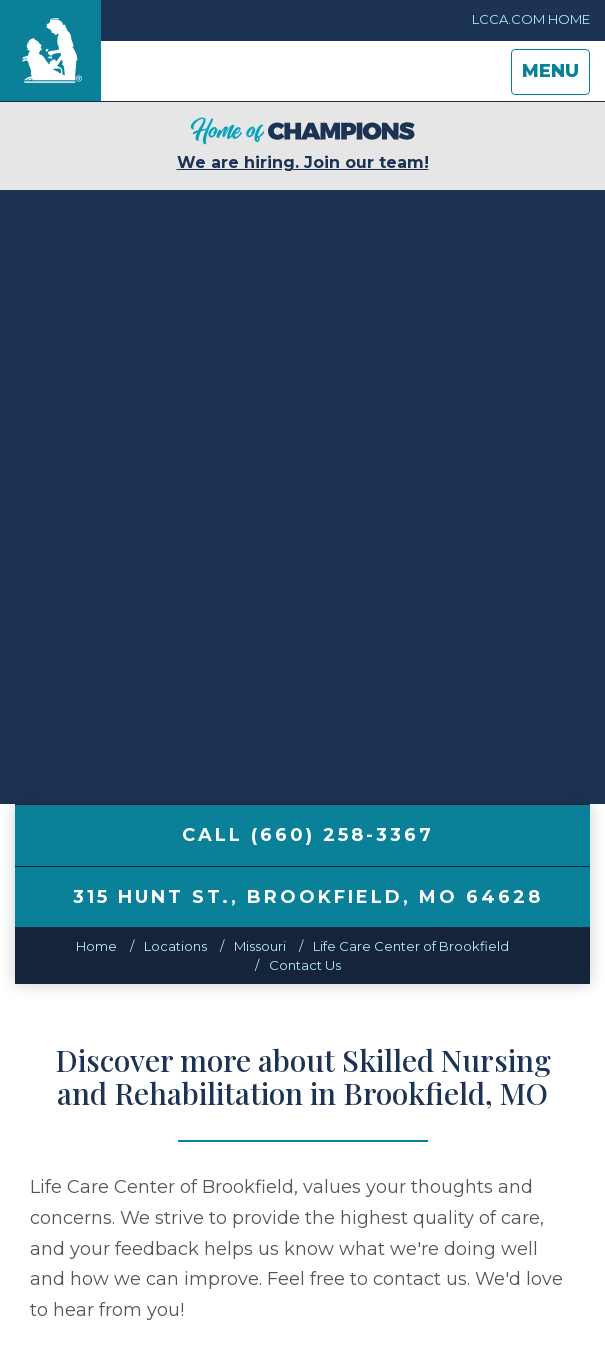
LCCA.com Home (531, 19)
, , (308, 897)
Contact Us (305, 965)
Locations (175, 946)
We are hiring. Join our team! (303, 144)
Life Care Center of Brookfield (411, 946)
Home (96, 946)
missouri (260, 946)
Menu (555, 76)
